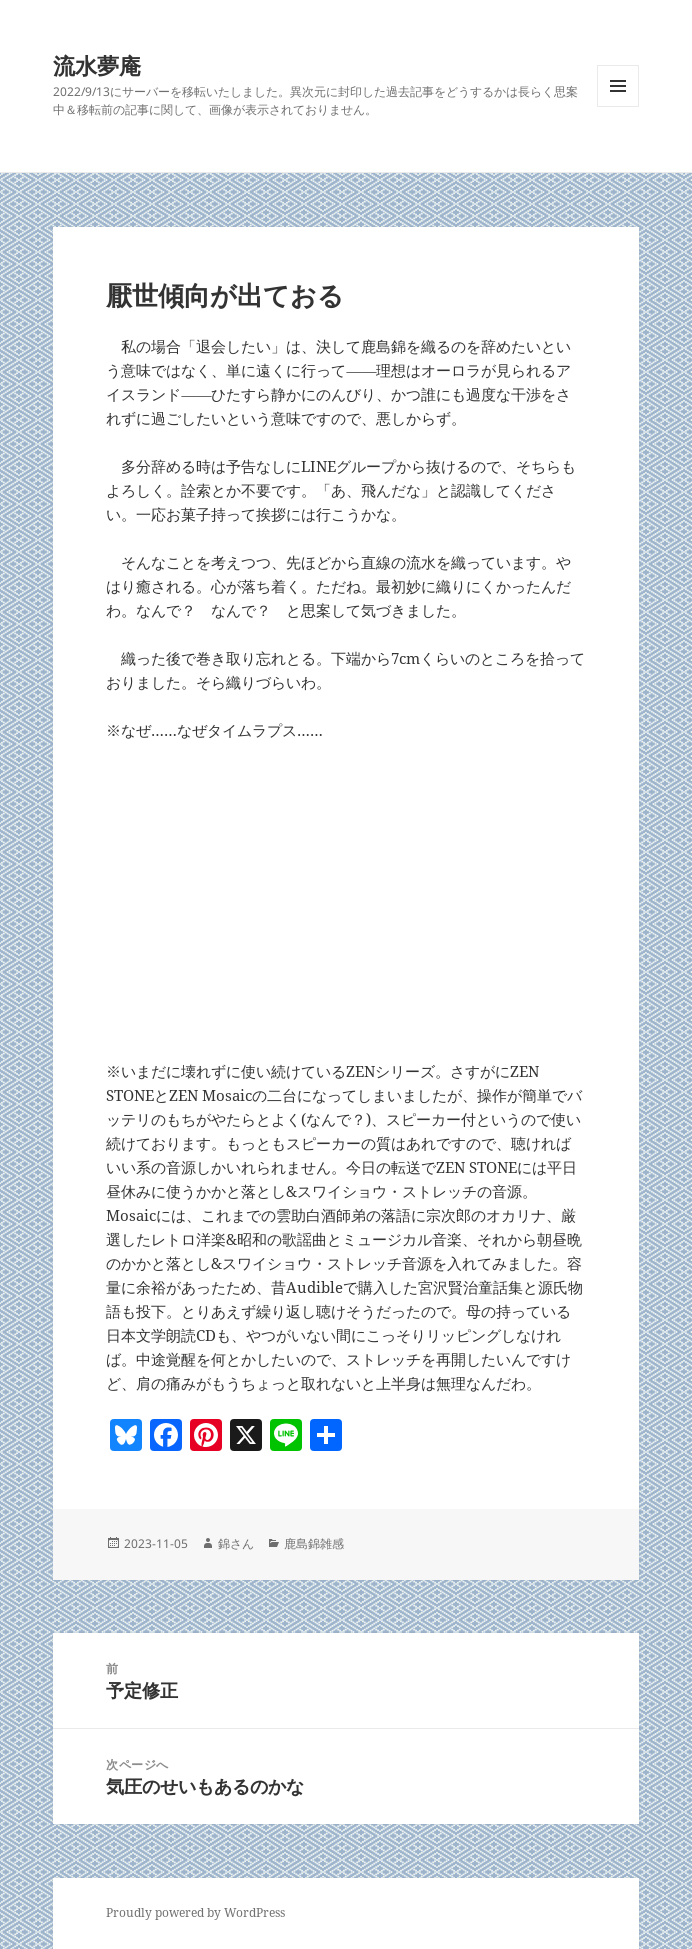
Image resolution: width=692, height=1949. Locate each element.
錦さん (236, 1543)
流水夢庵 (97, 65)
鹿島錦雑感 (314, 1543)
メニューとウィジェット (618, 106)
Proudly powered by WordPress (195, 1912)
